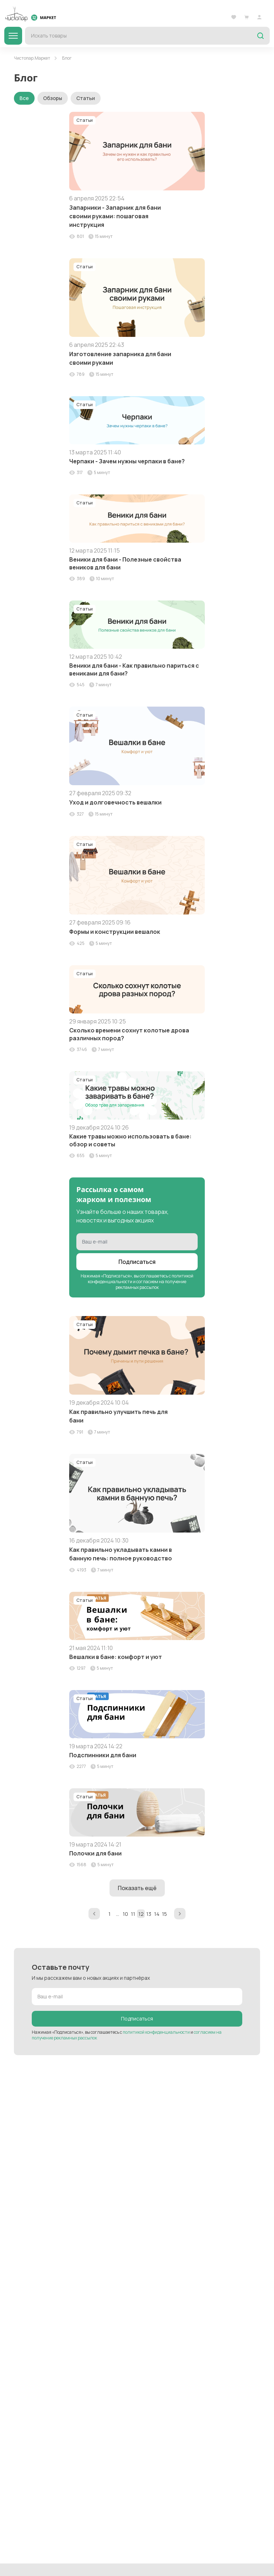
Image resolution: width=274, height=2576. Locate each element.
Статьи (85, 98)
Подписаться (137, 1262)
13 (148, 1913)
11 (133, 1913)
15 (164, 1913)
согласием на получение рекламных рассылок (151, 1284)
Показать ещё (137, 1888)
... (117, 1913)
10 (125, 1913)
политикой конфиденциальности (156, 2032)
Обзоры (52, 98)
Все (24, 98)
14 (156, 1913)
